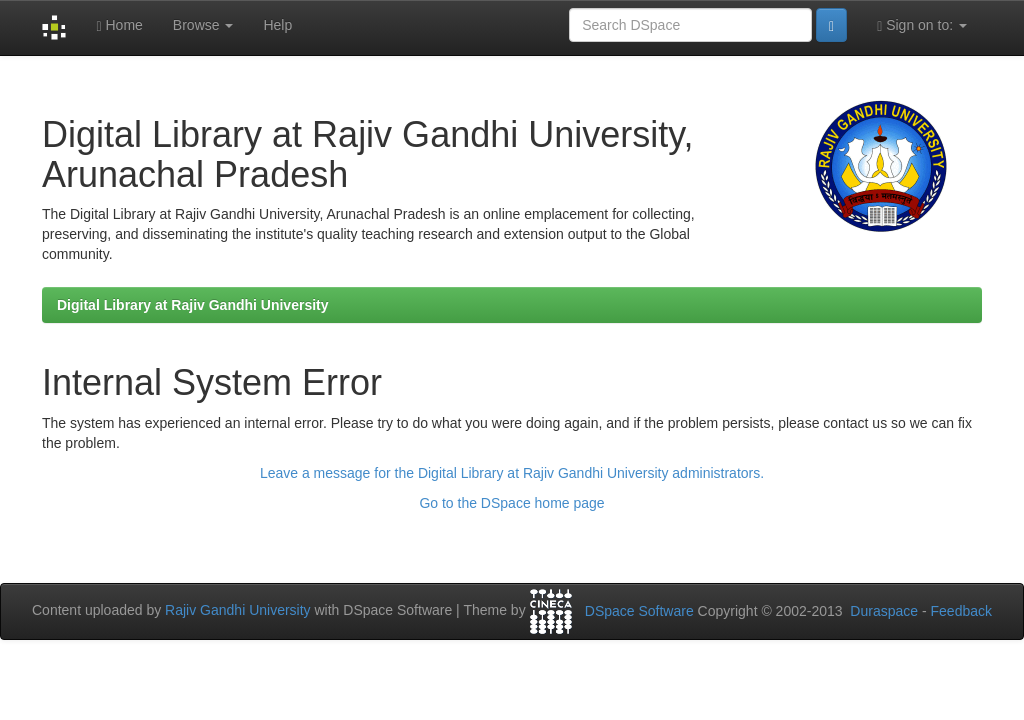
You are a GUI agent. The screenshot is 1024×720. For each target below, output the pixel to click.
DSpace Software (639, 611)
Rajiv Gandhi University (238, 610)
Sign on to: (922, 25)
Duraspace (884, 611)
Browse (203, 25)
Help (277, 25)
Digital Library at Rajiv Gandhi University (193, 305)
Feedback (961, 611)
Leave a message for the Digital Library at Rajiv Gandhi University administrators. (512, 473)
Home (119, 25)
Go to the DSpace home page (511, 503)
